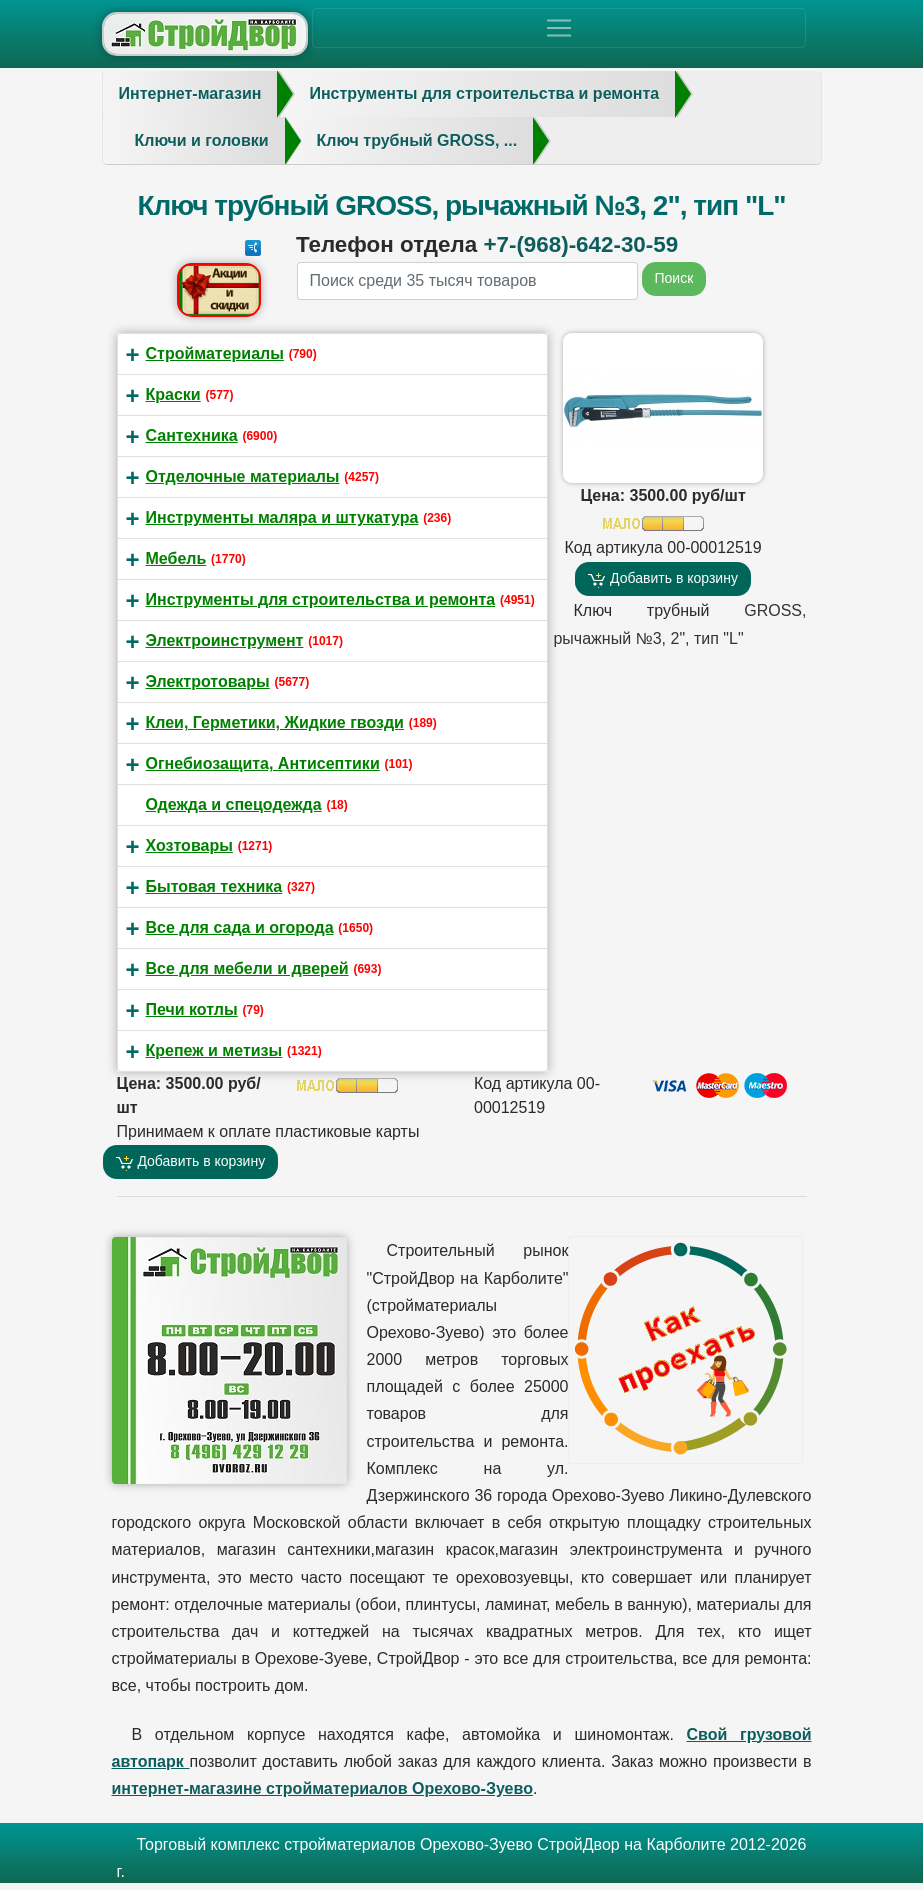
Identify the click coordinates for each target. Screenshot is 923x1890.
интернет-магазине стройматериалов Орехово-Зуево (322, 1788)
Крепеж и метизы (214, 1050)
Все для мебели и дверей (247, 968)
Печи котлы (192, 1009)
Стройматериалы (215, 353)
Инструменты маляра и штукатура (282, 517)
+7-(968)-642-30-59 (580, 244)
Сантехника (192, 435)
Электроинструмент (225, 640)
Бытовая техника (214, 886)
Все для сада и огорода (240, 927)
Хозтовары (189, 845)
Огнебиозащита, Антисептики (263, 763)
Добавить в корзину (663, 578)
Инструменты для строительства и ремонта (321, 599)
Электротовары (208, 681)
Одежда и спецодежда (234, 804)
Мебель (176, 558)
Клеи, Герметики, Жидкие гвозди (275, 722)
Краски (173, 394)
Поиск (674, 278)
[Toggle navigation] (559, 28)
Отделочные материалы (243, 476)
